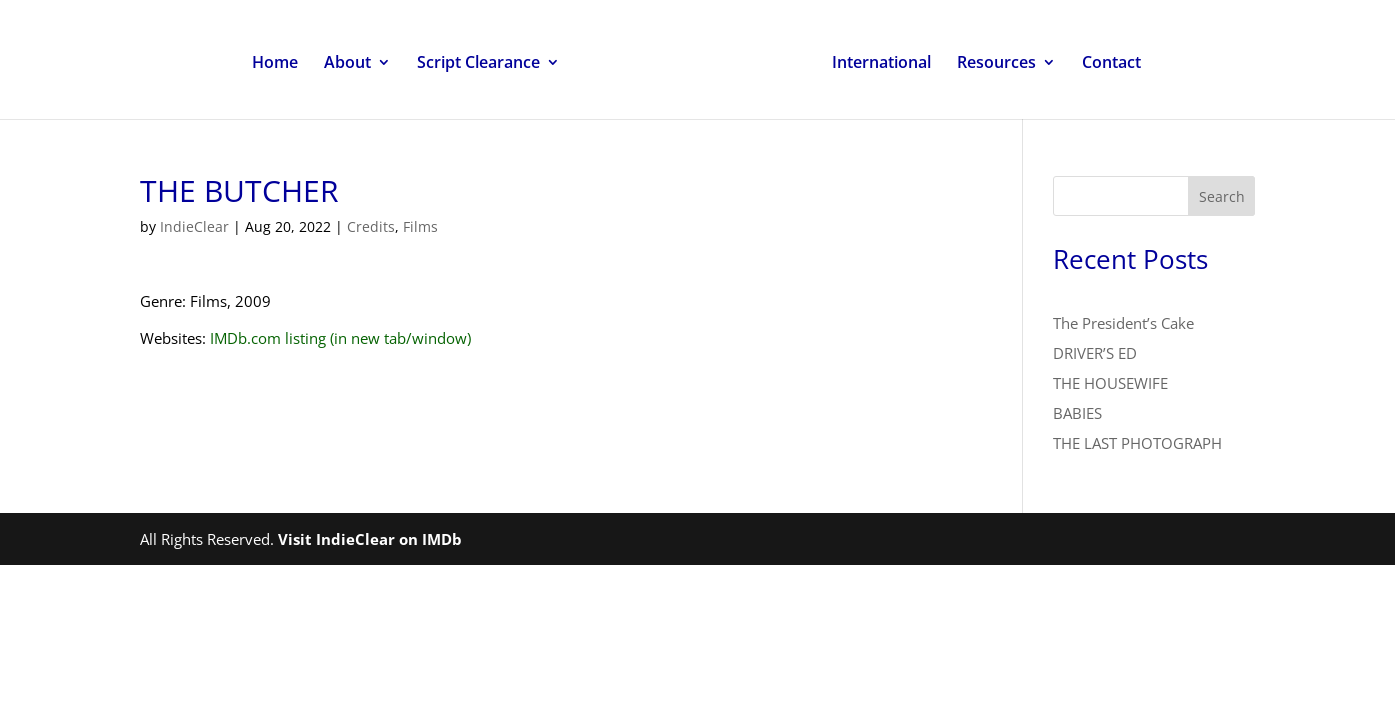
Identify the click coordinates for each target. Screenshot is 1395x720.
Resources (996, 64)
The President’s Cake (1123, 323)
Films (420, 226)
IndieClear (194, 226)
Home (275, 64)
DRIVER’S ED (1095, 353)
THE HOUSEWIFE (1110, 383)
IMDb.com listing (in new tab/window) (340, 338)
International (881, 64)
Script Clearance (478, 64)
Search (1222, 196)
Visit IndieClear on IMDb (370, 539)
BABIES (1077, 413)
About (347, 64)
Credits (371, 226)
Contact (1111, 64)
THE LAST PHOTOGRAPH (1137, 443)
